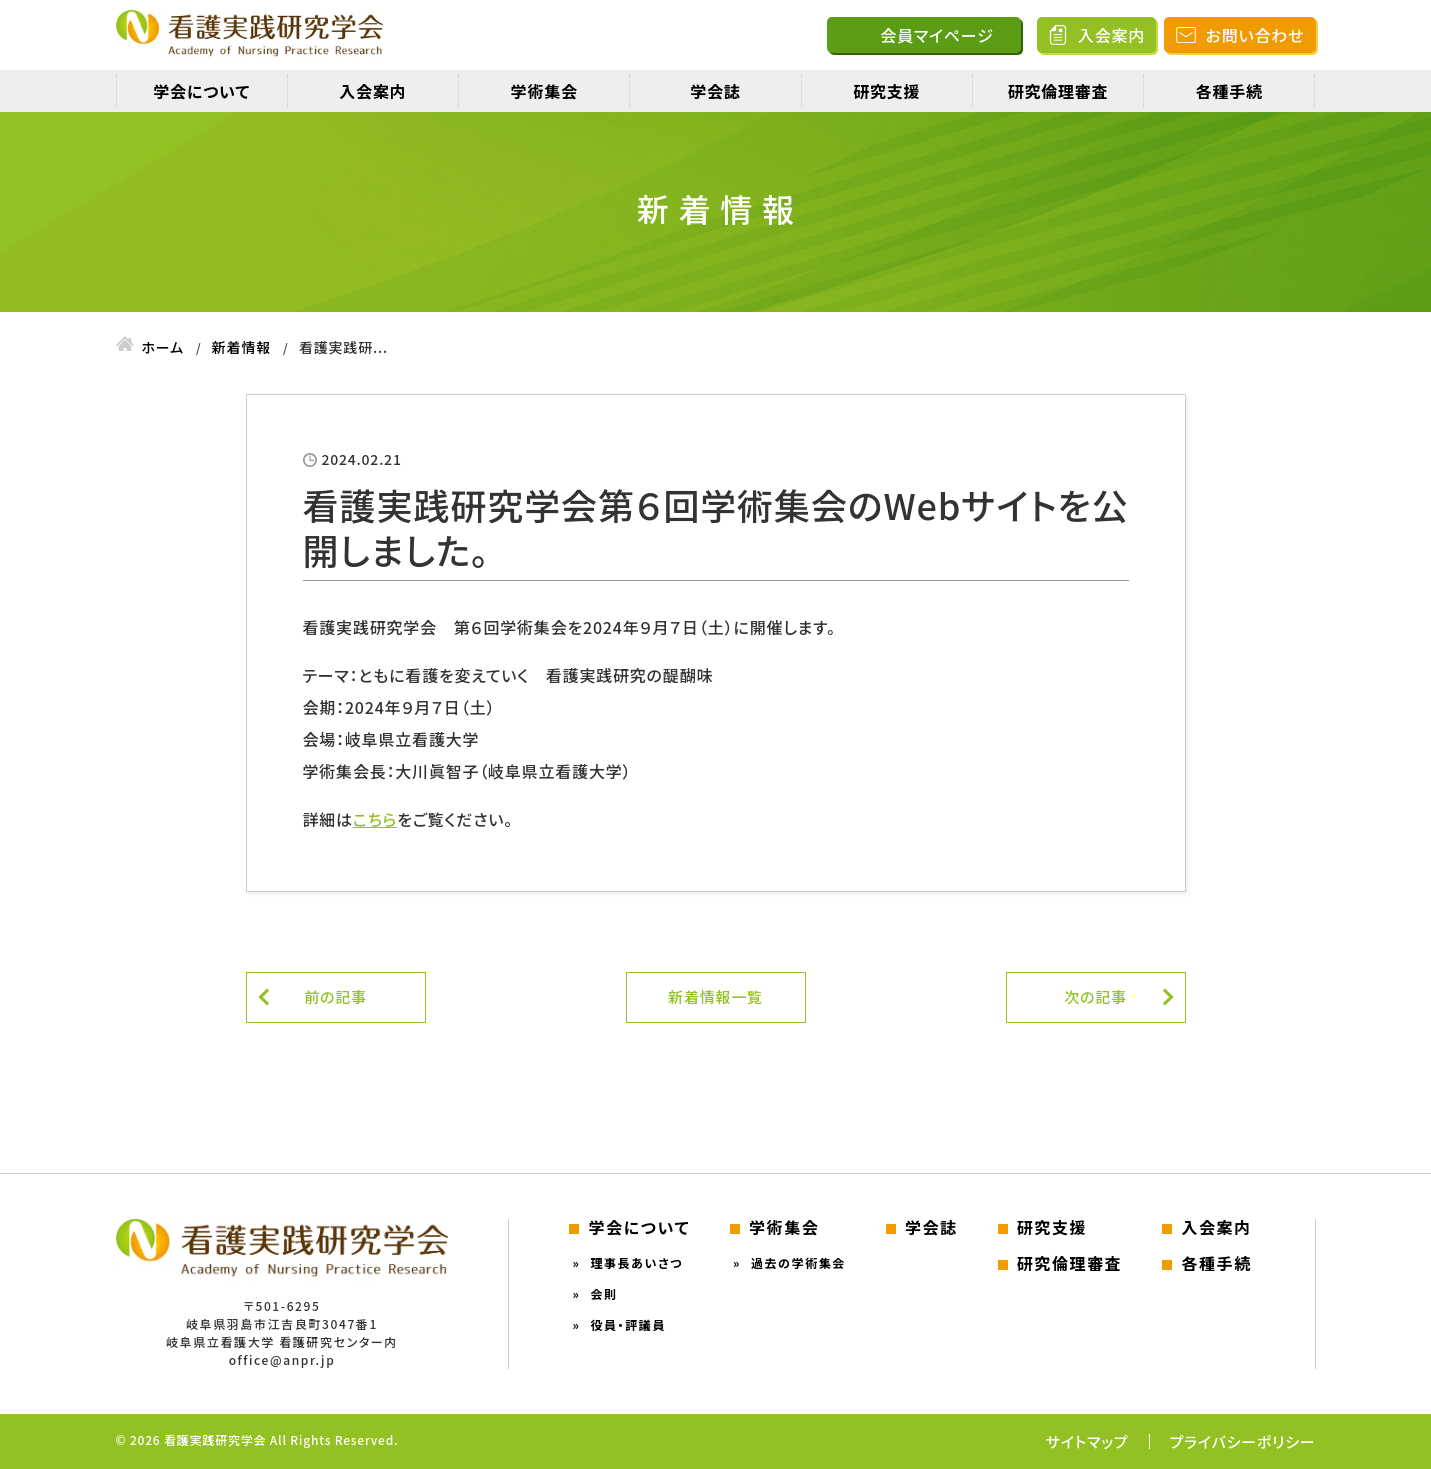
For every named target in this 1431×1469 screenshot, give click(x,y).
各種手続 (1229, 91)
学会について (201, 91)
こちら (375, 819)
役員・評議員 (628, 1324)
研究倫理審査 (1058, 91)
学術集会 (544, 91)
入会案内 (1111, 35)
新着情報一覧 (715, 996)
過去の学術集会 (798, 1262)
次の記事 (1095, 996)
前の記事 (335, 996)
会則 (603, 1293)
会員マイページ (936, 35)
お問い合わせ (1255, 35)
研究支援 (886, 91)
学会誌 (715, 91)
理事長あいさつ (636, 1262)
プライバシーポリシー (1243, 1441)
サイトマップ (1087, 1441)
